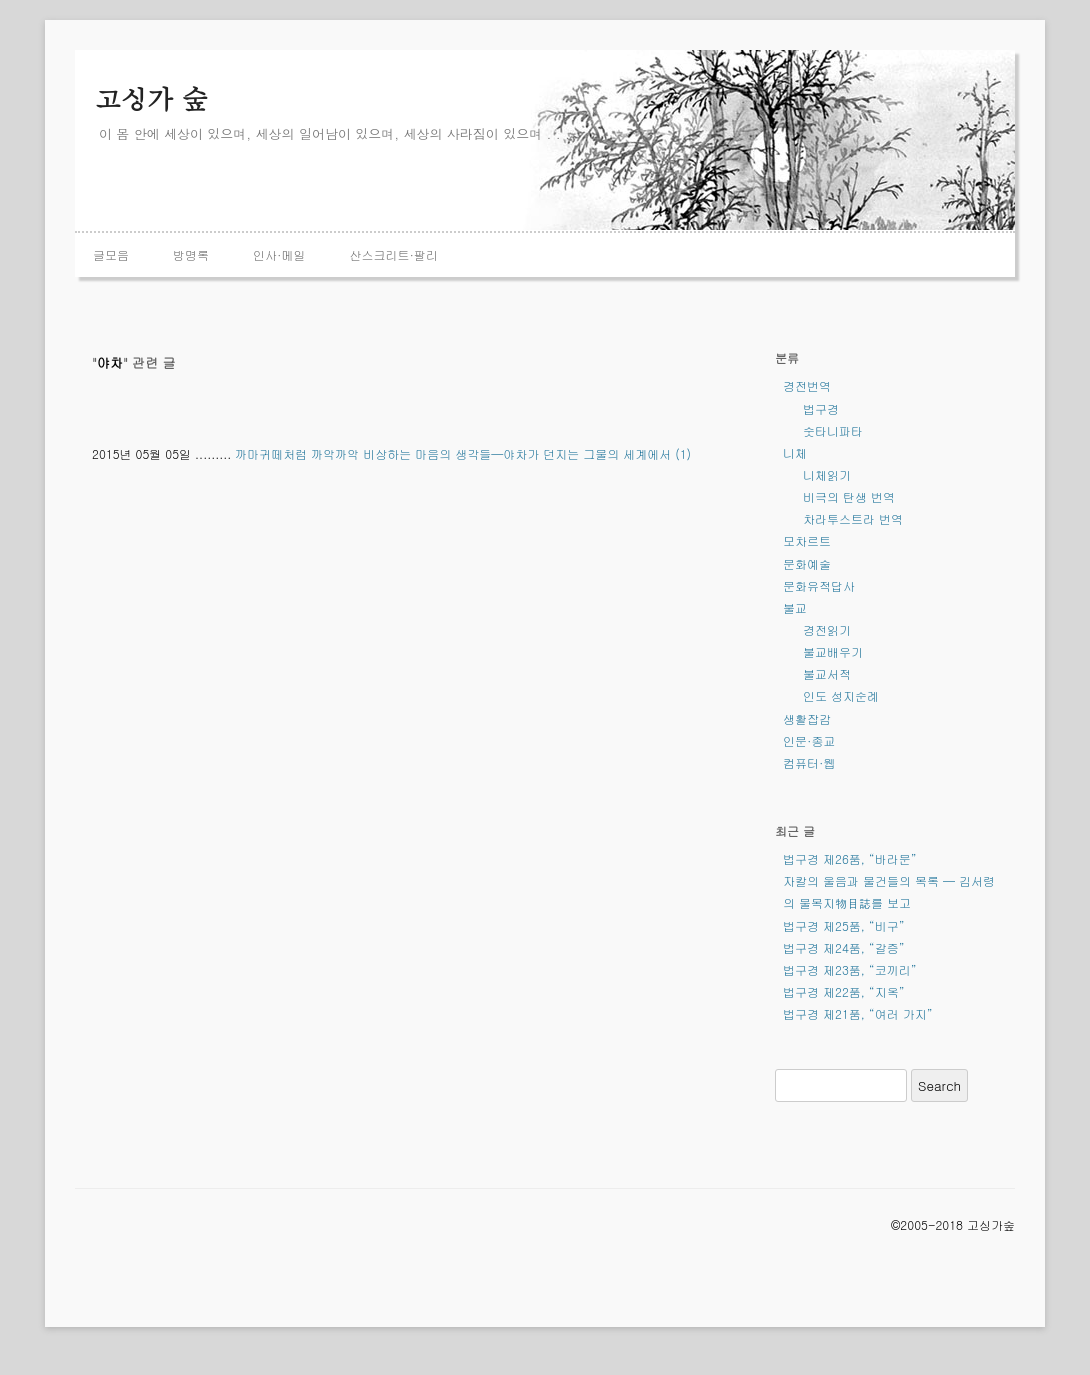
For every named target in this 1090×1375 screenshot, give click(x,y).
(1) (683, 453)
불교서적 (827, 673)
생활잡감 (807, 718)
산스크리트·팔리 (394, 254)
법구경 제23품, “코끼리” (850, 969)
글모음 (111, 254)
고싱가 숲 (151, 98)
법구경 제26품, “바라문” (850, 858)
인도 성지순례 (841, 695)
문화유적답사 (819, 585)
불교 (795, 607)
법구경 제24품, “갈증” (844, 947)
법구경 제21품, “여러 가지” (858, 1013)
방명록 (191, 254)
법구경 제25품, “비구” (844, 925)
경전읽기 (827, 629)
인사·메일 (279, 254)
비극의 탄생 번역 (849, 496)
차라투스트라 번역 (853, 518)
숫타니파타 (833, 430)
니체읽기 (827, 474)
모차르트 (807, 540)
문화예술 (807, 563)
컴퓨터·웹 (809, 762)
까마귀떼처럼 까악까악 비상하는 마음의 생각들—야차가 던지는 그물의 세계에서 (453, 453)
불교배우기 (833, 651)
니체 (795, 452)
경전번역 (807, 385)
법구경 (821, 408)
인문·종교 (809, 740)
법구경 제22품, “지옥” (844, 991)
